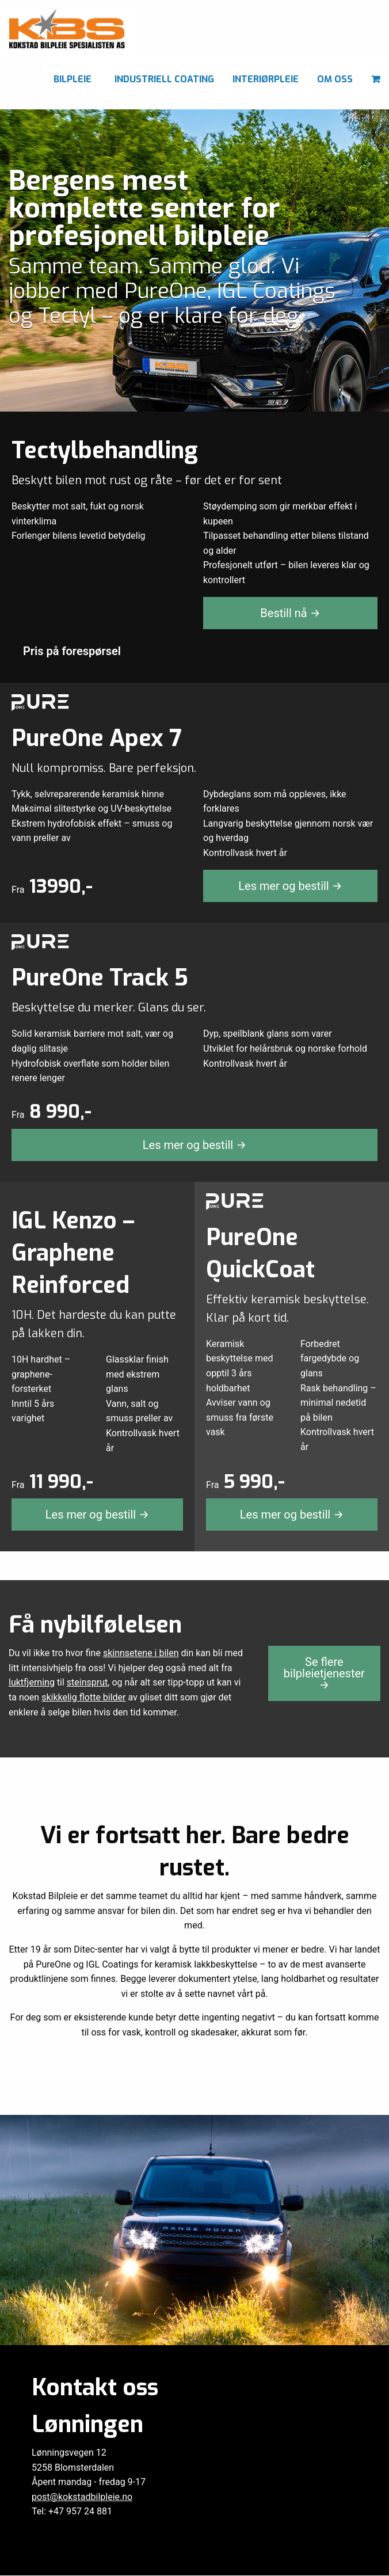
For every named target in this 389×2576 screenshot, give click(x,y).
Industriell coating (164, 79)
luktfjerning (32, 1682)
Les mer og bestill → (290, 886)
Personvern (194, 2565)
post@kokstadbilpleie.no (82, 2468)
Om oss (335, 79)
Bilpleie (72, 79)
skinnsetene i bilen (141, 1652)
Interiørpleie (265, 79)
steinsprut (87, 1682)
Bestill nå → (290, 613)
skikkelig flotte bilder (83, 1697)
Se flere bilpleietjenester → (324, 1673)
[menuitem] (74, 78)
